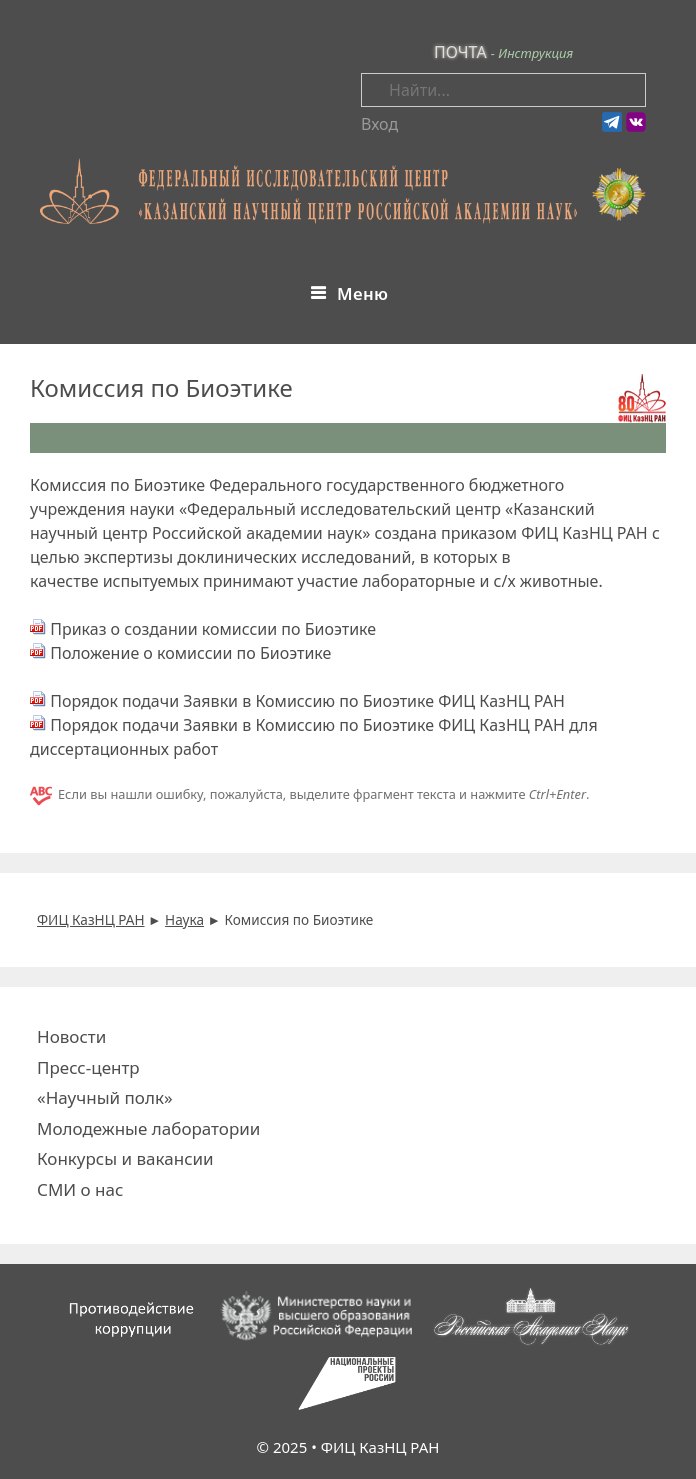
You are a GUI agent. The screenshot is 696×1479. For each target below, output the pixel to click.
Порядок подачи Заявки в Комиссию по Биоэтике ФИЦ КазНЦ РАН (307, 701)
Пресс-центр (88, 1067)
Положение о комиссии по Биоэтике (190, 653)
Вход (379, 124)
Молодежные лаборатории (148, 1128)
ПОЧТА (460, 52)
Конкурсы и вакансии (125, 1158)
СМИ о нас (80, 1189)
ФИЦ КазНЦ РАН (380, 1447)
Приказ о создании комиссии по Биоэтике (213, 629)
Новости (71, 1036)
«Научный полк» (105, 1097)
